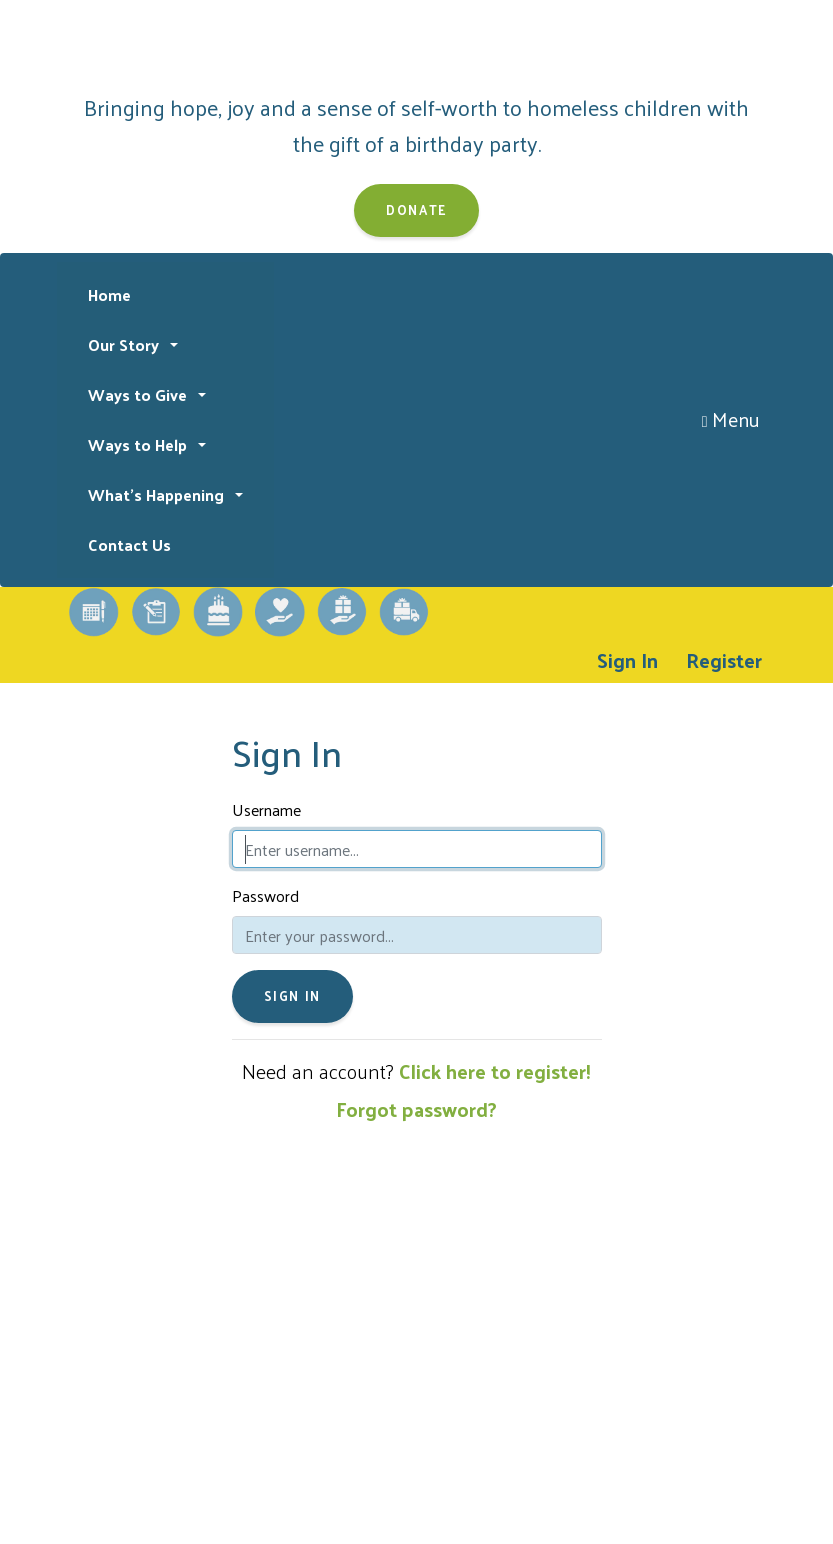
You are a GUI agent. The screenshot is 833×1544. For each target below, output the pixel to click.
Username (266, 810)
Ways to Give (139, 394)
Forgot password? (416, 1109)
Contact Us (129, 544)
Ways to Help (139, 444)
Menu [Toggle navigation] (731, 419)
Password (265, 896)
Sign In (627, 660)
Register (724, 660)
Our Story (125, 344)
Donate (416, 209)
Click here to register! (495, 1071)
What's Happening (158, 494)
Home (109, 294)
